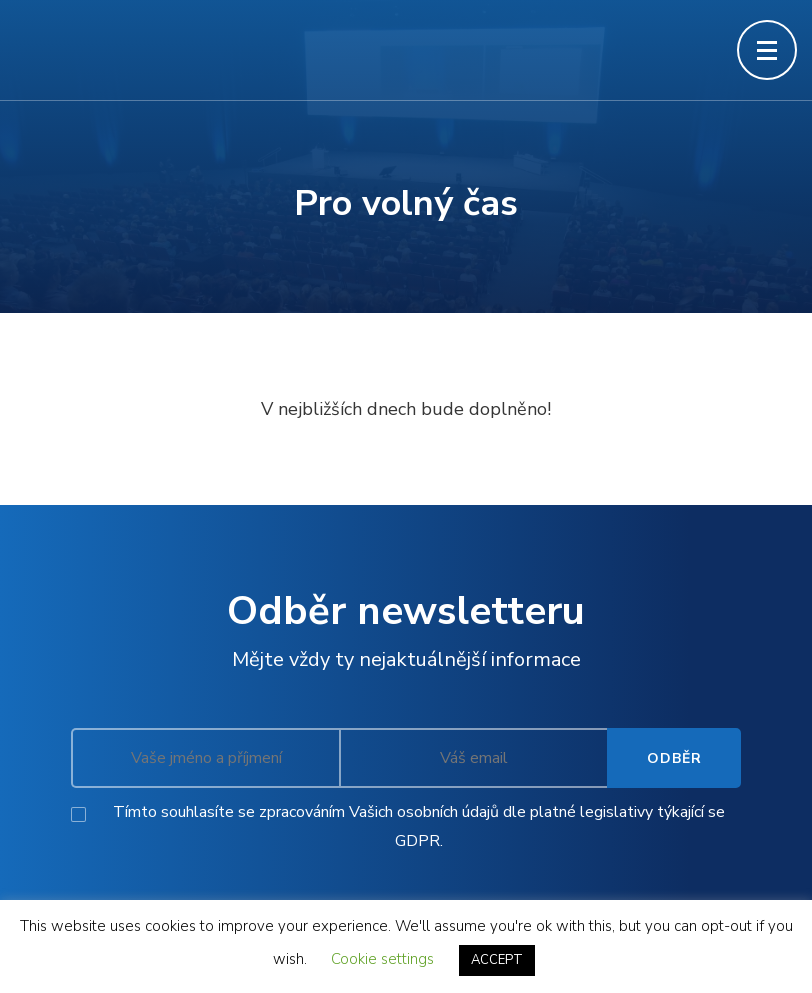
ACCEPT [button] (497, 960)
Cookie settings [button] (382, 959)
